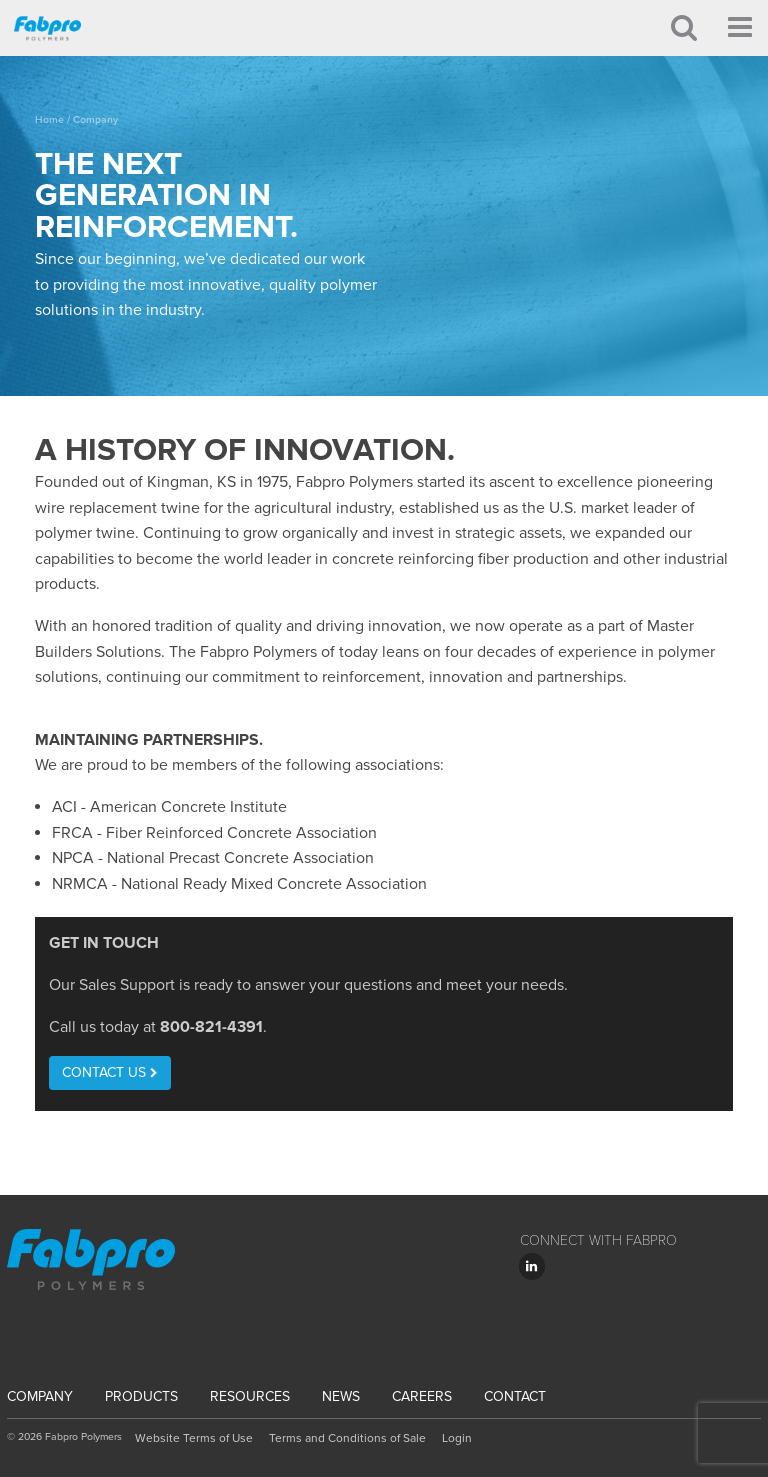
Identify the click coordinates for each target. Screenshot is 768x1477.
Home (49, 119)
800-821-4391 (211, 1027)
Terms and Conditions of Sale (347, 1438)
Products (141, 1396)
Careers (422, 1396)
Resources (250, 1396)
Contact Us (110, 1072)
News (341, 1396)
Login (457, 1438)
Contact (515, 1396)
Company (40, 1396)
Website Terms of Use (194, 1438)
